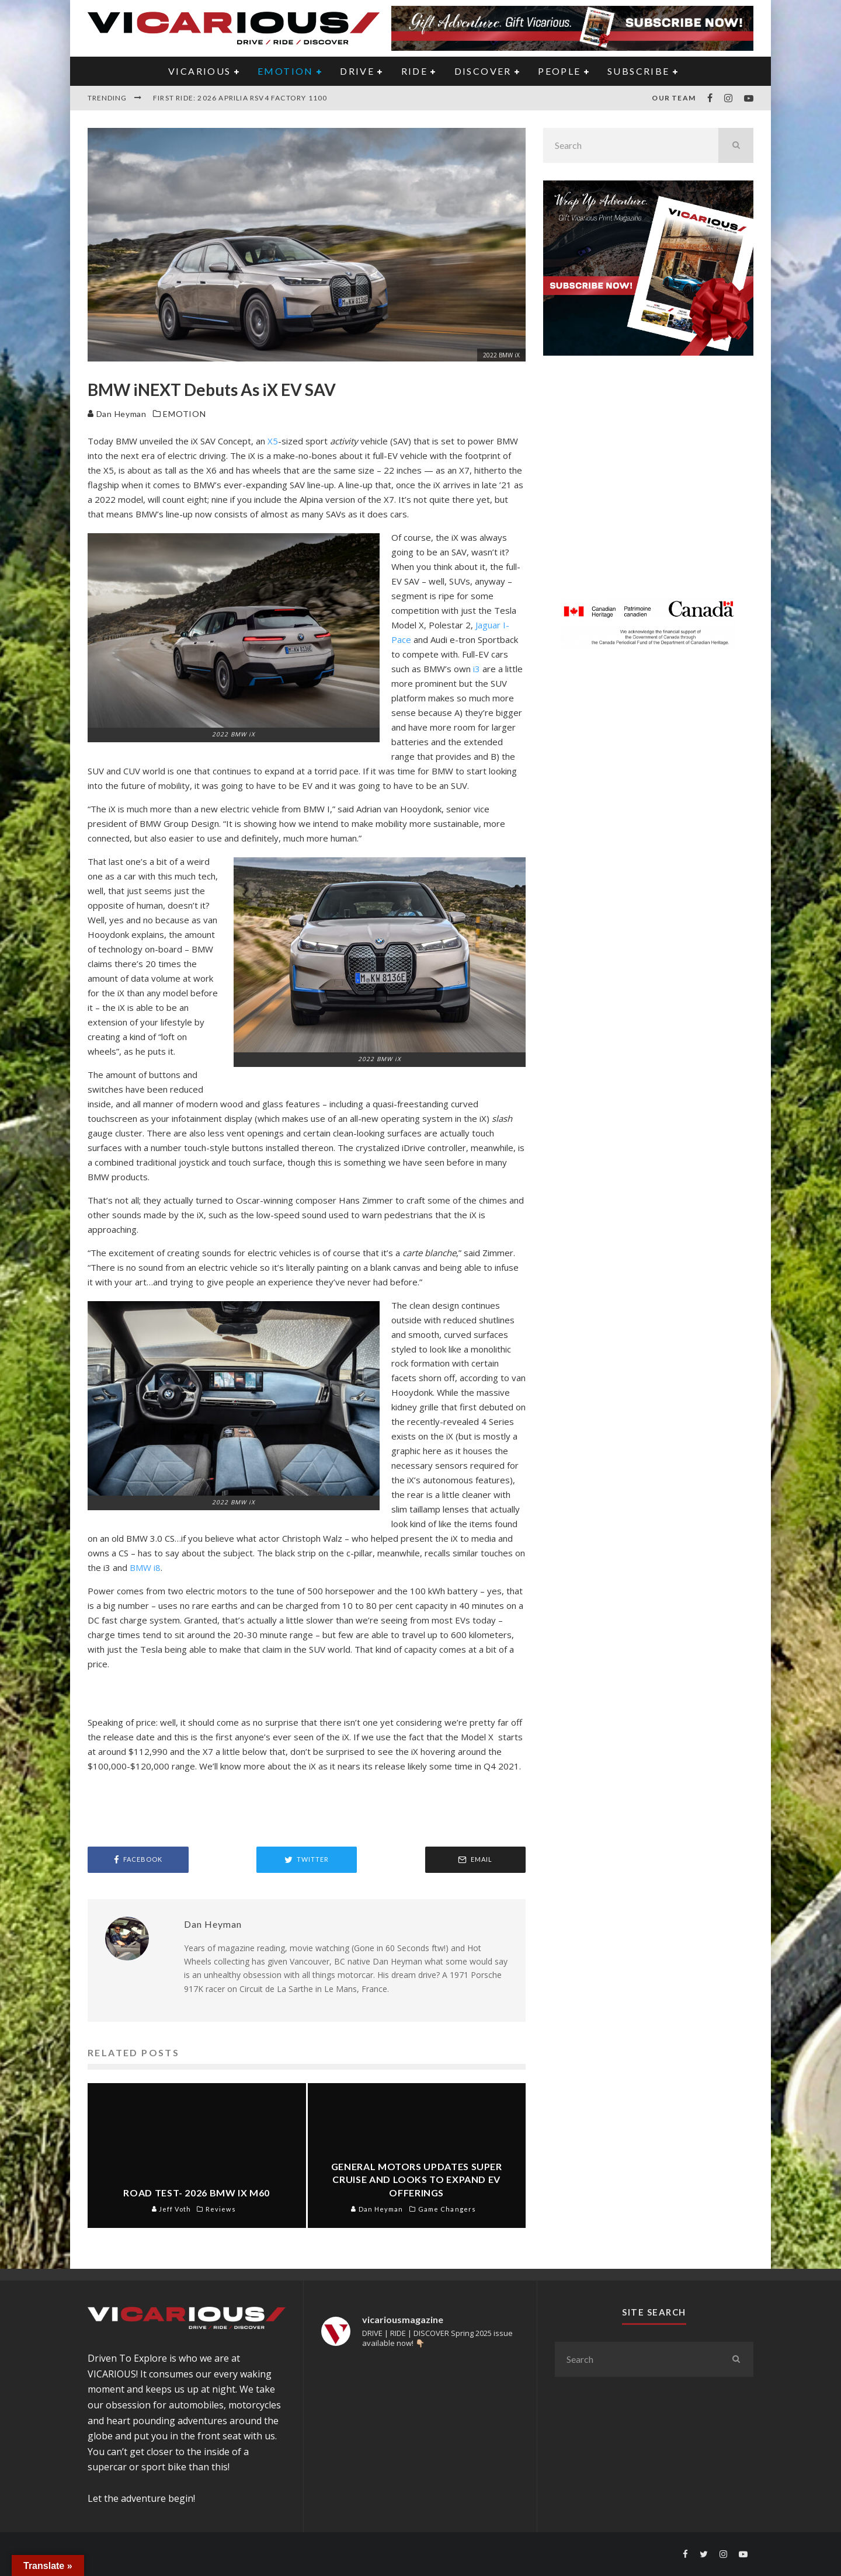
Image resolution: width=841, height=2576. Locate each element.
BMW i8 (145, 1567)
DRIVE (357, 71)
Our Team (674, 97)
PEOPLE (559, 71)
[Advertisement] (648, 484)
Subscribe (638, 71)
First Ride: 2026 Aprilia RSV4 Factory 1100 (240, 97)
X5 (272, 441)
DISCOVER (483, 71)
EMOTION (286, 71)
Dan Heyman (117, 414)
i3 (476, 669)
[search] (735, 145)
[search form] (630, 145)
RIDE (414, 71)
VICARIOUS (199, 71)
